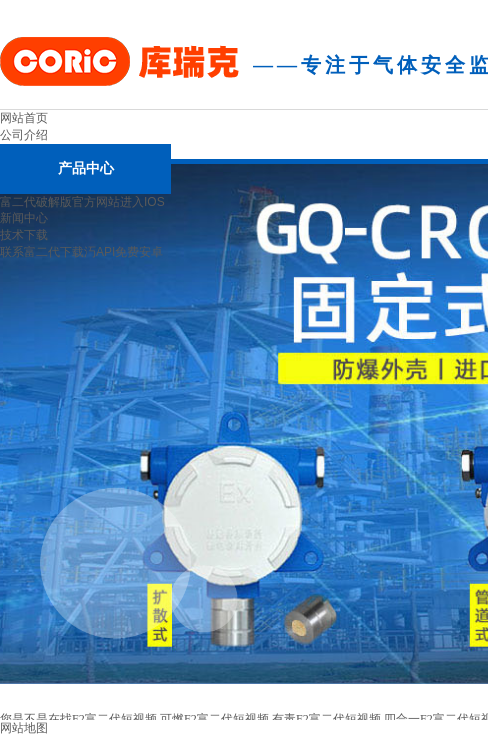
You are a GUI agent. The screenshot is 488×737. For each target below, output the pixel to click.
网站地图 (24, 728)
